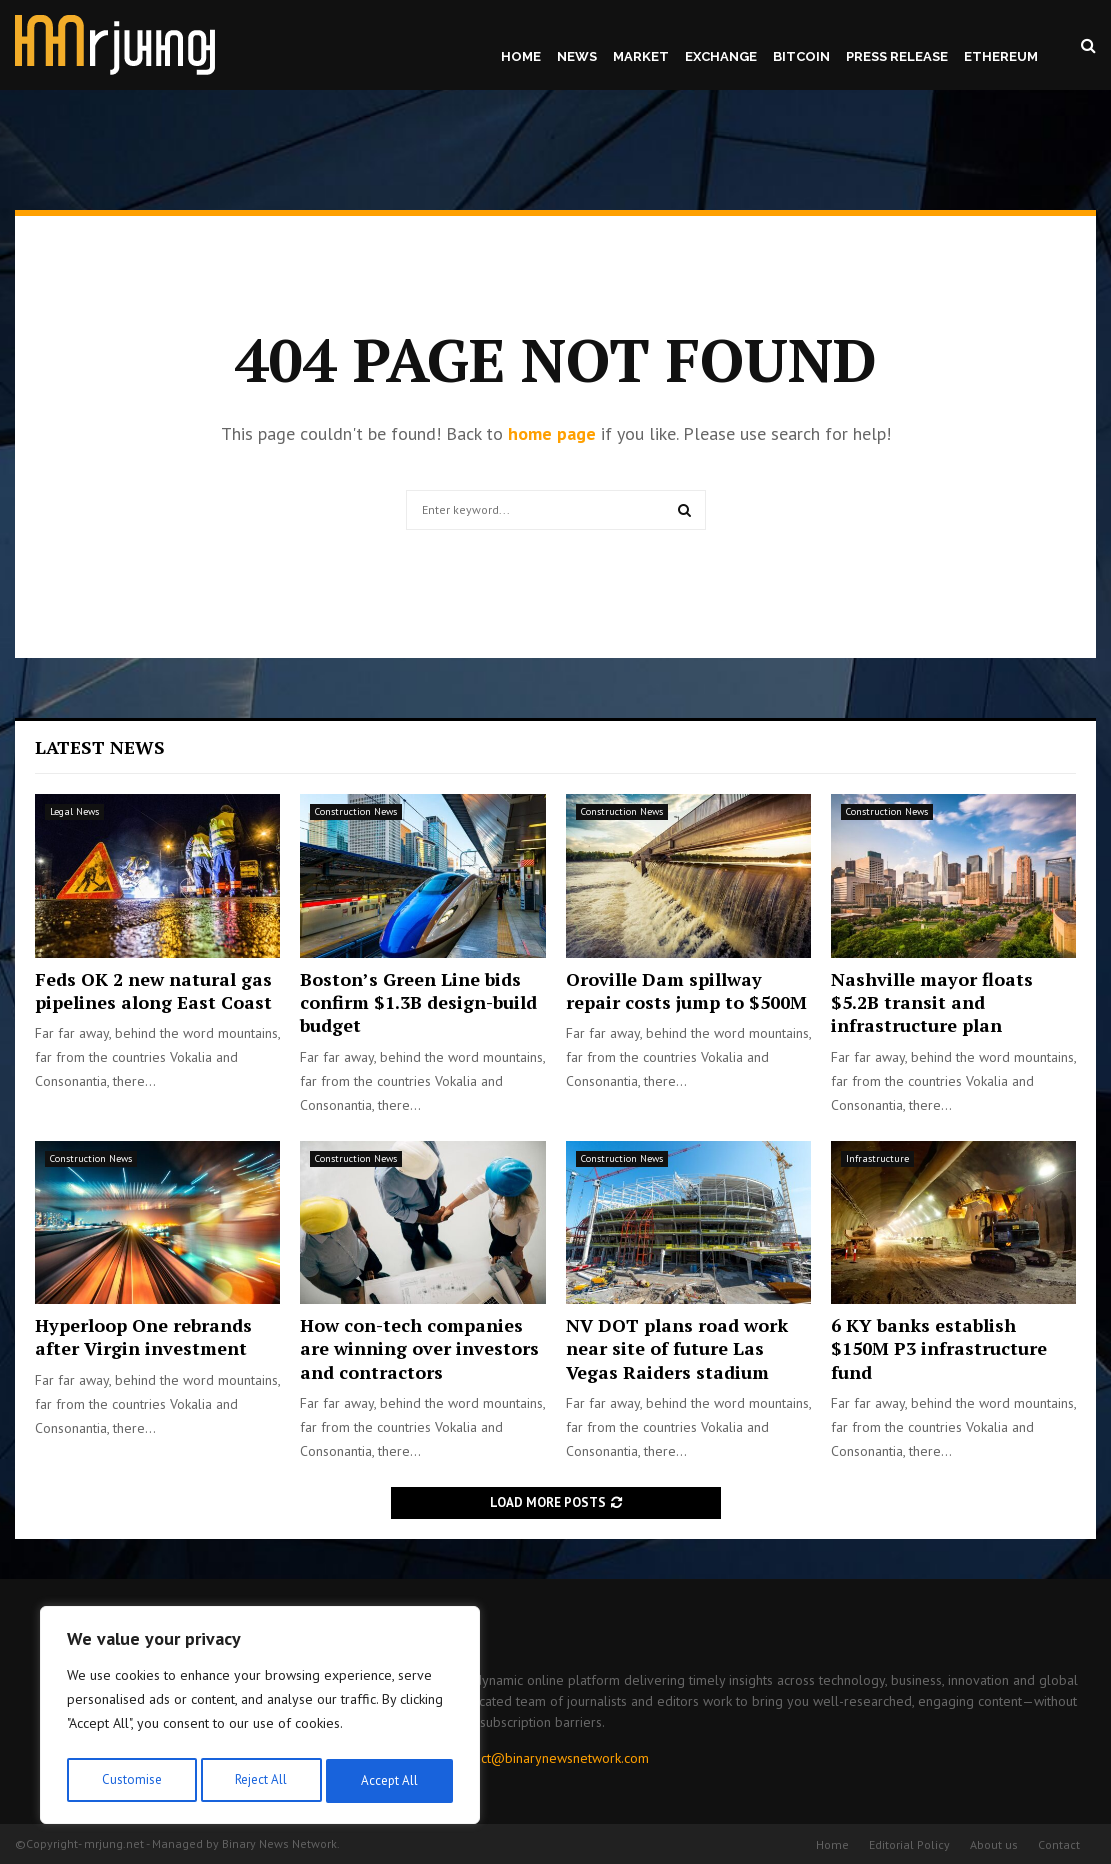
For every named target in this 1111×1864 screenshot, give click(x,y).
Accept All (391, 1781)
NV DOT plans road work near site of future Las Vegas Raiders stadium (677, 1348)
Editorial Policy (909, 1844)
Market (641, 56)
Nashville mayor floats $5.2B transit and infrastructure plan (932, 1002)
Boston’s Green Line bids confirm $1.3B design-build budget (418, 1002)
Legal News (74, 811)
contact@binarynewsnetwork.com (549, 1758)
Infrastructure (877, 1158)
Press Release (897, 56)
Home (521, 56)
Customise (129, 1781)
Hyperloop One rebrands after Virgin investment (143, 1336)
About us (994, 1844)
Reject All (260, 1781)
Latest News (100, 747)
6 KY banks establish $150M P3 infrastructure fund (939, 1348)
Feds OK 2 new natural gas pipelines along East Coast (153, 990)
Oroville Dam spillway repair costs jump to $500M (686, 990)
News (577, 56)
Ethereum (1001, 56)
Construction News (356, 811)
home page (552, 433)
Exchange (721, 56)
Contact (1059, 1844)
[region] (260, 1719)
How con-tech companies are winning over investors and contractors (419, 1348)
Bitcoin (801, 56)
